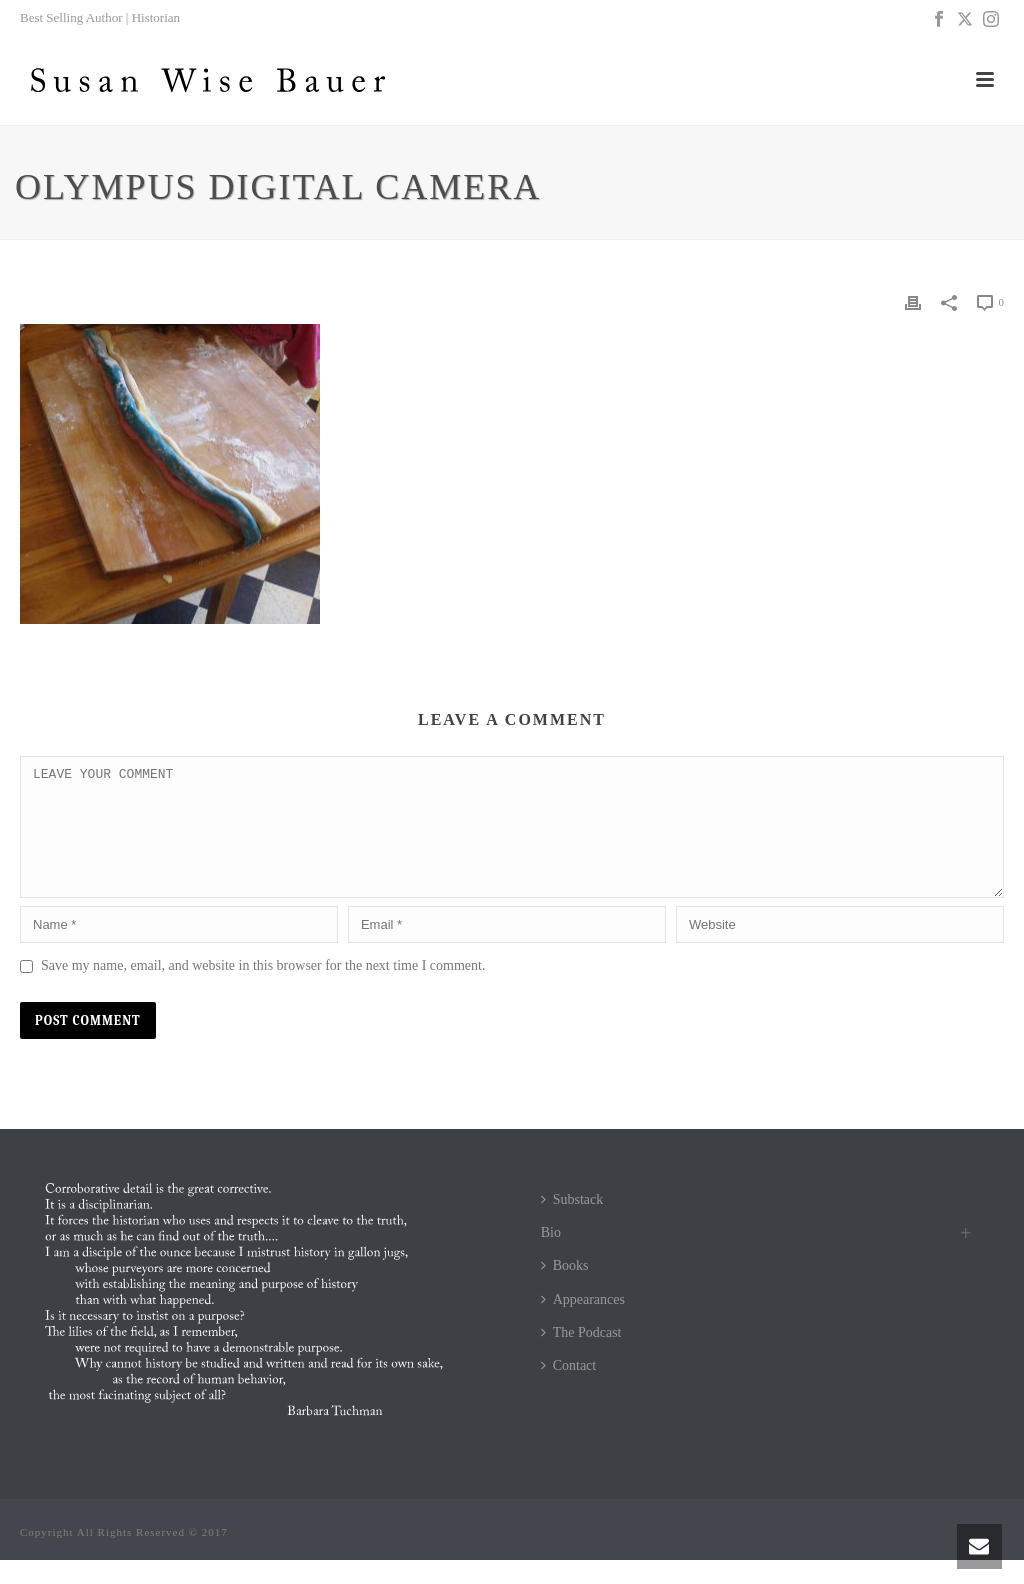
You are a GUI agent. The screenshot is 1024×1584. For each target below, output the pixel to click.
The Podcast (581, 1356)
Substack (572, 1223)
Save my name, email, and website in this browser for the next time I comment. (263, 989)
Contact (569, 1389)
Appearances (583, 1323)
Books (565, 1289)
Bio (551, 1256)
